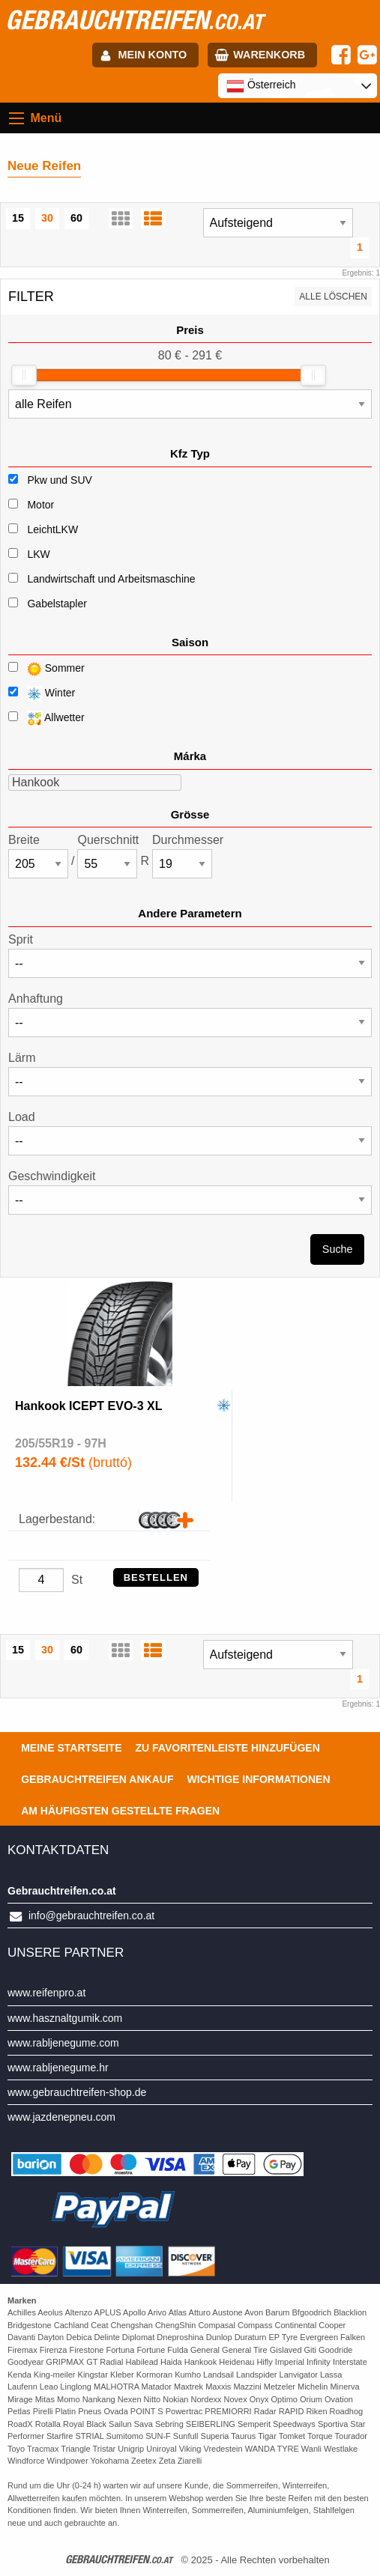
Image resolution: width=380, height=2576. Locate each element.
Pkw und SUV (59, 480)
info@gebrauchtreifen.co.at (91, 1916)
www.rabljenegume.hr (58, 2068)
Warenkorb (269, 55)
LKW (38, 554)
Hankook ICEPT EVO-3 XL (88, 1406)
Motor (40, 505)
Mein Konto (152, 55)
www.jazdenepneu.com (61, 2117)
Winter (41, 694)
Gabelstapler (56, 604)
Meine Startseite (71, 1748)
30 (47, 218)
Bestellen (156, 1577)
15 (18, 218)
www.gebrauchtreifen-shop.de (76, 2092)
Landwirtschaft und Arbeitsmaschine (111, 579)
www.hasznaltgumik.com (64, 2018)
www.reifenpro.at (46, 1993)
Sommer (46, 669)
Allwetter (46, 718)
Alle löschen (333, 296)
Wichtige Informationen (258, 1779)
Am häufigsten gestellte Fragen (120, 1811)
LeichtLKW (52, 529)
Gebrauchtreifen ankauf (97, 1779)
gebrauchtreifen (134, 19)
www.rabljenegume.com (63, 2043)
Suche (337, 1249)
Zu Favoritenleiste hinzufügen (228, 1748)
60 (76, 218)
